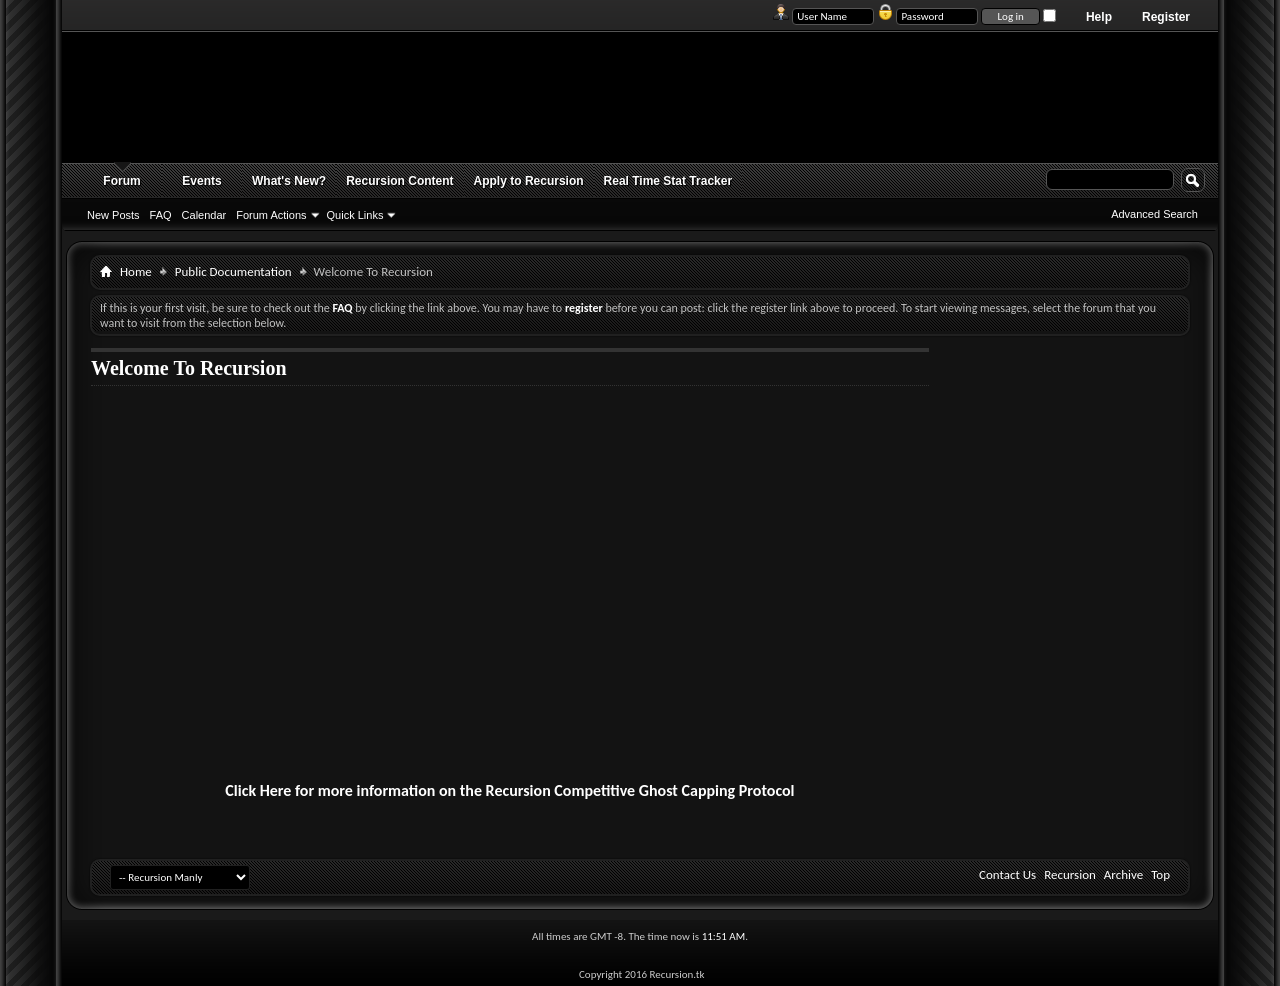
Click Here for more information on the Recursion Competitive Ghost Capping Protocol (509, 790)
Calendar (204, 215)
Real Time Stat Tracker (668, 181)
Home (136, 271)
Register (1166, 17)
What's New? (289, 181)
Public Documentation (233, 271)
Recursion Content (399, 181)
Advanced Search (1154, 214)
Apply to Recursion (529, 181)
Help (1099, 17)
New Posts (113, 215)
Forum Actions (271, 215)
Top (1160, 874)
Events (201, 181)
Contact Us (1007, 874)
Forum (121, 181)
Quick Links (355, 215)
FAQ (161, 215)
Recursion (1070, 874)
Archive (1123, 874)
